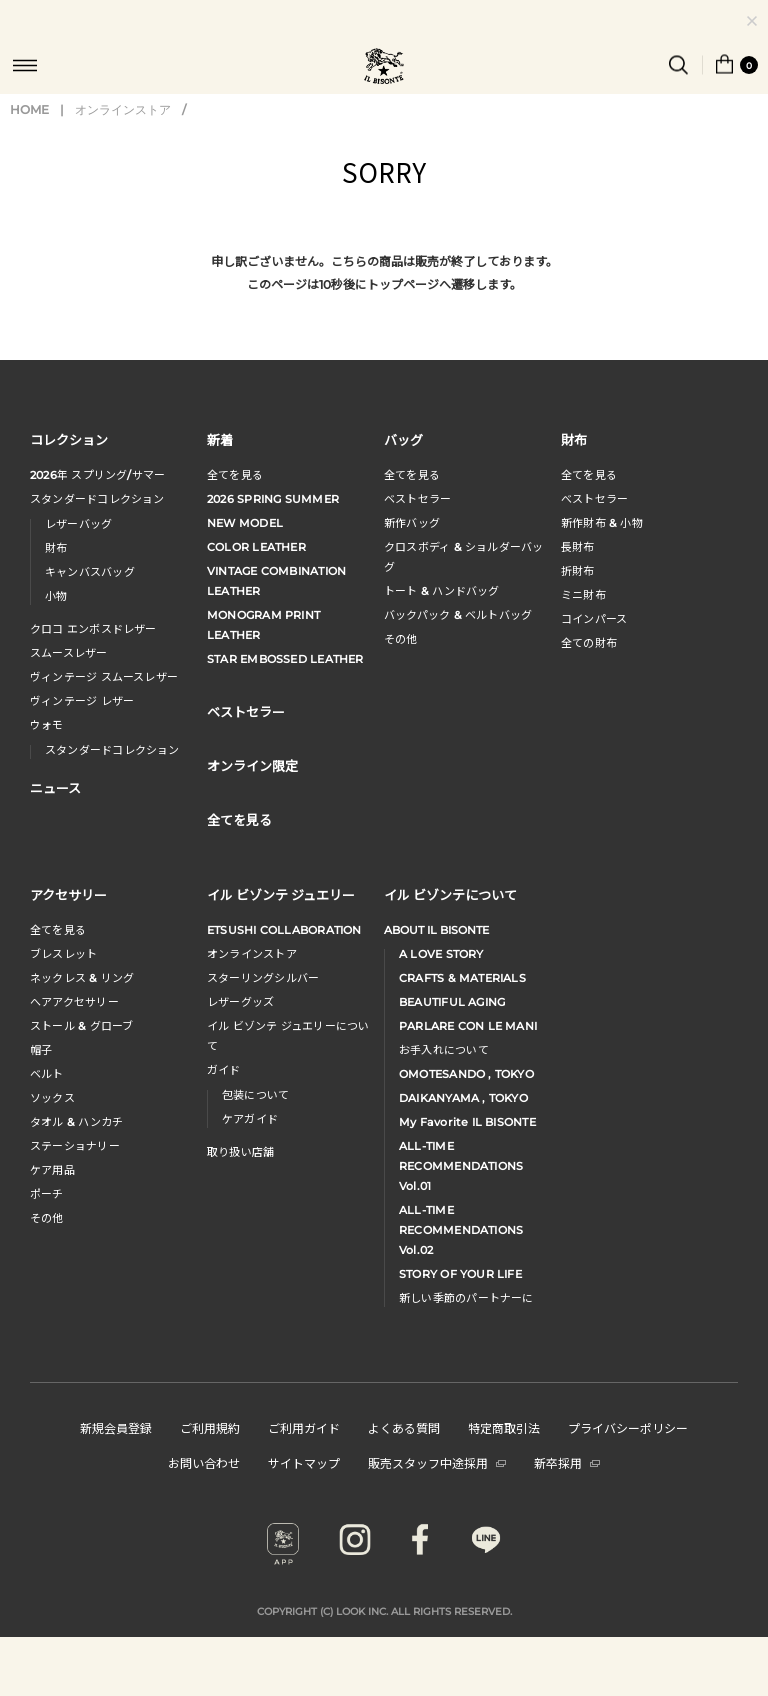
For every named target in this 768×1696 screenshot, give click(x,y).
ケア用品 (52, 1170)
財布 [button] (574, 439)
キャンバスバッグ (90, 572)
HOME (29, 109)
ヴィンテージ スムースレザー (104, 677)
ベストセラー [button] (246, 711)
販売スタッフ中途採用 (437, 1462)
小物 (56, 596)
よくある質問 (404, 1427)
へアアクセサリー (74, 1002)
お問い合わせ (204, 1462)
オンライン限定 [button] (252, 765)
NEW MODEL (245, 523)
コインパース (594, 619)
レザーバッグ (78, 524)
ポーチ (47, 1194)
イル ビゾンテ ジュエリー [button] (281, 894)
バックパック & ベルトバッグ (458, 615)
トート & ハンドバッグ (442, 591)
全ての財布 (589, 643)
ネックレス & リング (82, 978)
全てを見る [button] (239, 819)
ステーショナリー (75, 1146)
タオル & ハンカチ (76, 1122)
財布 (56, 548)
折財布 (578, 571)
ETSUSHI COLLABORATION (284, 930)
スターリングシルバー (263, 978)
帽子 (41, 1050)
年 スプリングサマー (97, 475)
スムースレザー (69, 653)
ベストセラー (417, 499)
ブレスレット (63, 954)
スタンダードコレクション (97, 499)
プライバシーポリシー (628, 1427)
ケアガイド (250, 1119)
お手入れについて (444, 1050)
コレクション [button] (69, 439)
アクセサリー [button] (68, 894)
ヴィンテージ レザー (82, 701)
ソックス (52, 1098)
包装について (255, 1095)
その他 (401, 639)
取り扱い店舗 (240, 1152)
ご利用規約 (210, 1427)
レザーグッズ (240, 1002)
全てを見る (235, 475)
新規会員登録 (116, 1427)
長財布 (578, 547)
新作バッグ (412, 523)
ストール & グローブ (81, 1026)
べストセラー (594, 499)
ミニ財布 (583, 595)
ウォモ (47, 725)
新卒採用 (567, 1462)
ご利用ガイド (304, 1427)
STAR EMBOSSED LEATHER (285, 659)
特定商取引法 (504, 1427)
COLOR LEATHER (256, 547)
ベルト (47, 1074)
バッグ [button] (403, 439)
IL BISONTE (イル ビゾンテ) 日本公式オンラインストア (384, 68)
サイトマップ (304, 1462)
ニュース (55, 787)
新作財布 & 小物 (602, 523)
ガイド (224, 1070)
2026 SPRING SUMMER (273, 499)
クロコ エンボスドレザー (93, 629)
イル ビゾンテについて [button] (450, 894)
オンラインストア (123, 109)
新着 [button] (220, 439)
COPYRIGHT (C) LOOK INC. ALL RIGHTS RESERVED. (384, 1611)
